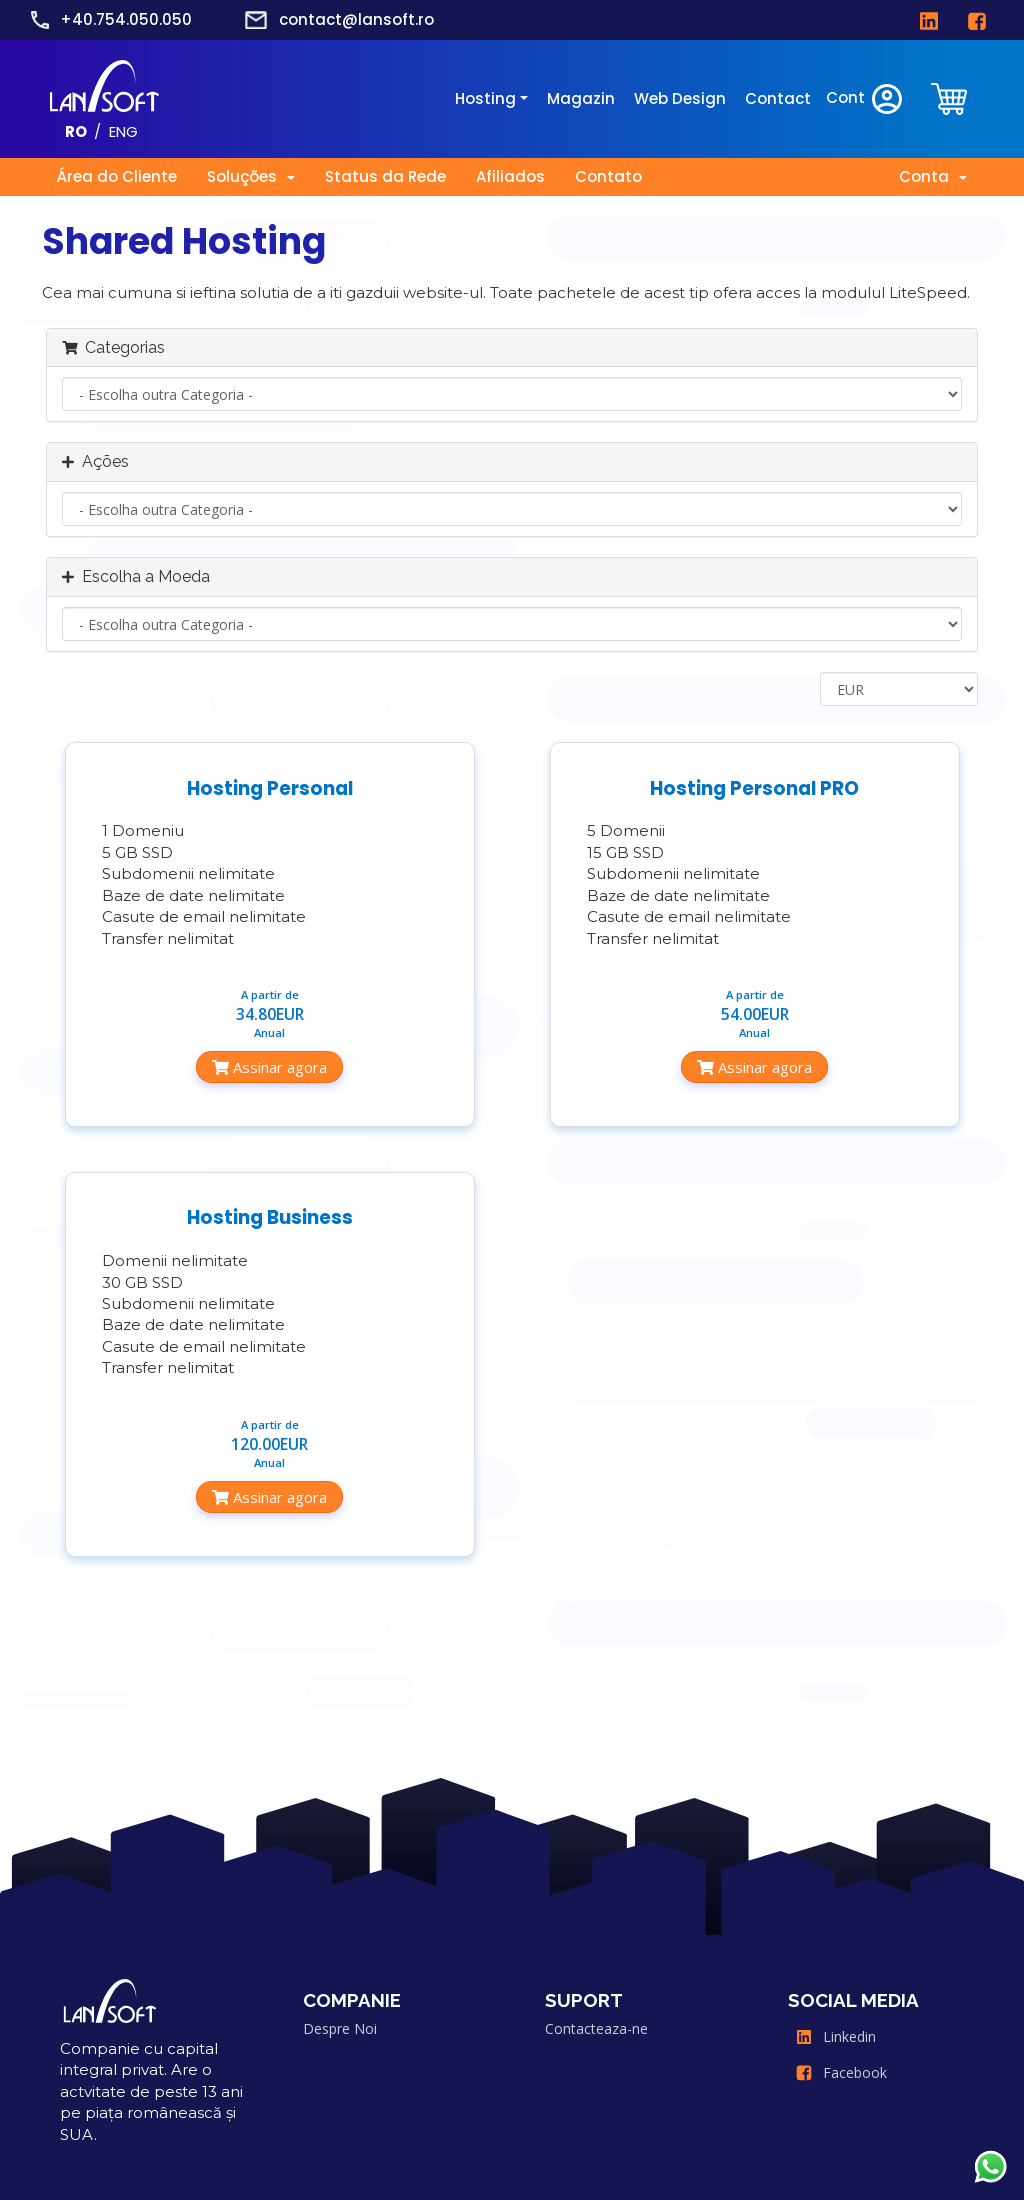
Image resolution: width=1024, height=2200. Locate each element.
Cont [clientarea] (865, 99)
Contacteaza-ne (596, 2028)
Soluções (251, 176)
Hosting (485, 98)
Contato (608, 176)
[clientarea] (951, 99)
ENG (123, 131)
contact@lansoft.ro (356, 19)
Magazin (581, 98)
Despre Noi (340, 2028)
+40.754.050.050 (126, 19)
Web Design (680, 98)
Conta (933, 176)
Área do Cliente (117, 176)
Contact (778, 98)
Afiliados (510, 176)
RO (76, 131)
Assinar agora (269, 1067)
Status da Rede (385, 176)
